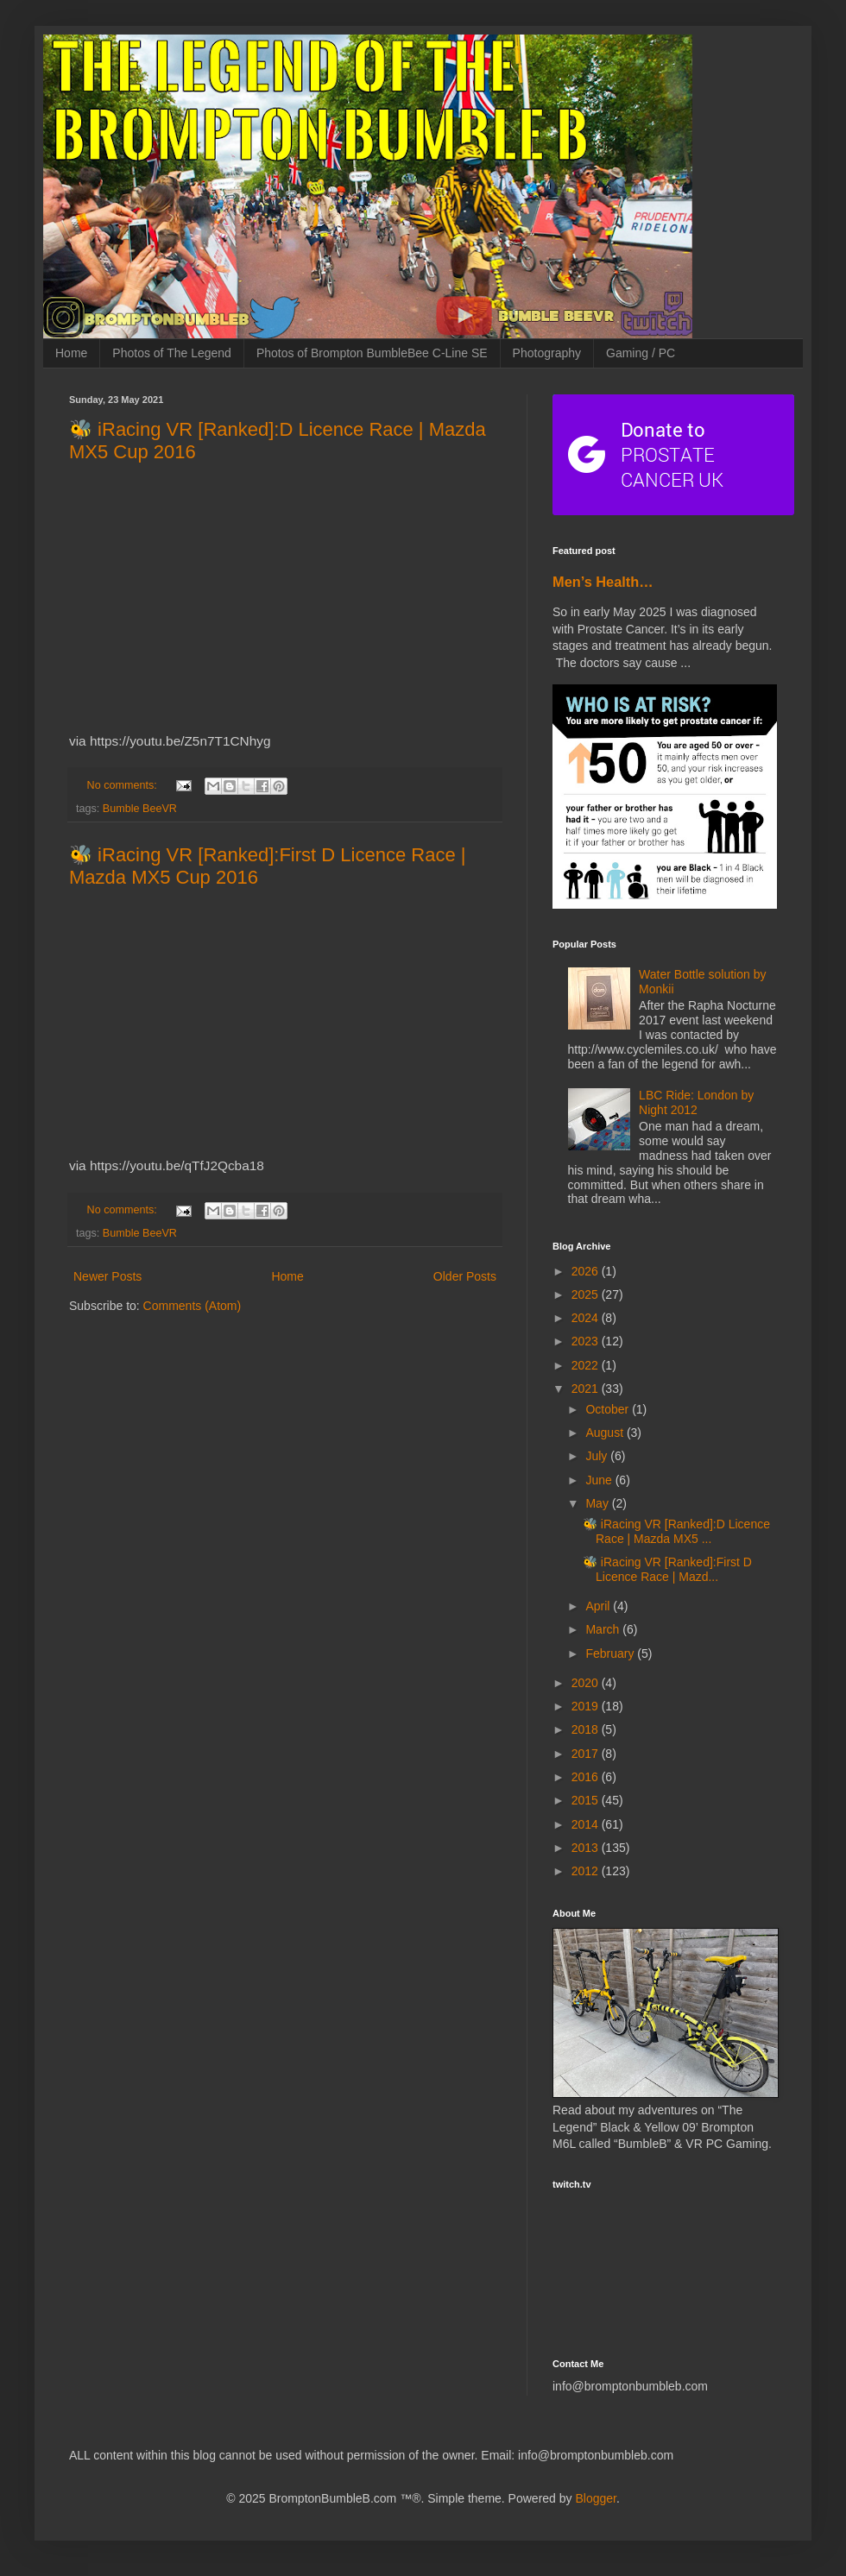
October (608, 1409)
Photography (547, 353)
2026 (586, 1271)
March (603, 1629)
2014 (586, 1824)
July (597, 1456)
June (600, 1480)
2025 (586, 1294)
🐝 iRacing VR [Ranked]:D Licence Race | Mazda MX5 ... (676, 1531)
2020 (586, 1683)
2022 (586, 1365)
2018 (586, 1729)
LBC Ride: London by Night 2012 (696, 1102)
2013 (586, 1848)
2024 (586, 1318)
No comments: (124, 785)
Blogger (595, 2498)
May (598, 1503)
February (611, 1653)
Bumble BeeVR (140, 809)
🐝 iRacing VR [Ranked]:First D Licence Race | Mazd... (667, 1569)
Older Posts (464, 1276)
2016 (586, 1777)
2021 (586, 1388)
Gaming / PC (640, 353)
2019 (586, 1706)
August (605, 1432)
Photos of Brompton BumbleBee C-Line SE (372, 353)
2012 (586, 1871)
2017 (586, 1753)
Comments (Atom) (192, 1306)
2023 (586, 1341)
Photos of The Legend (171, 353)
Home (71, 353)
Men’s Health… (602, 581)
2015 (586, 1800)
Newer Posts (107, 1276)
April (599, 1606)
